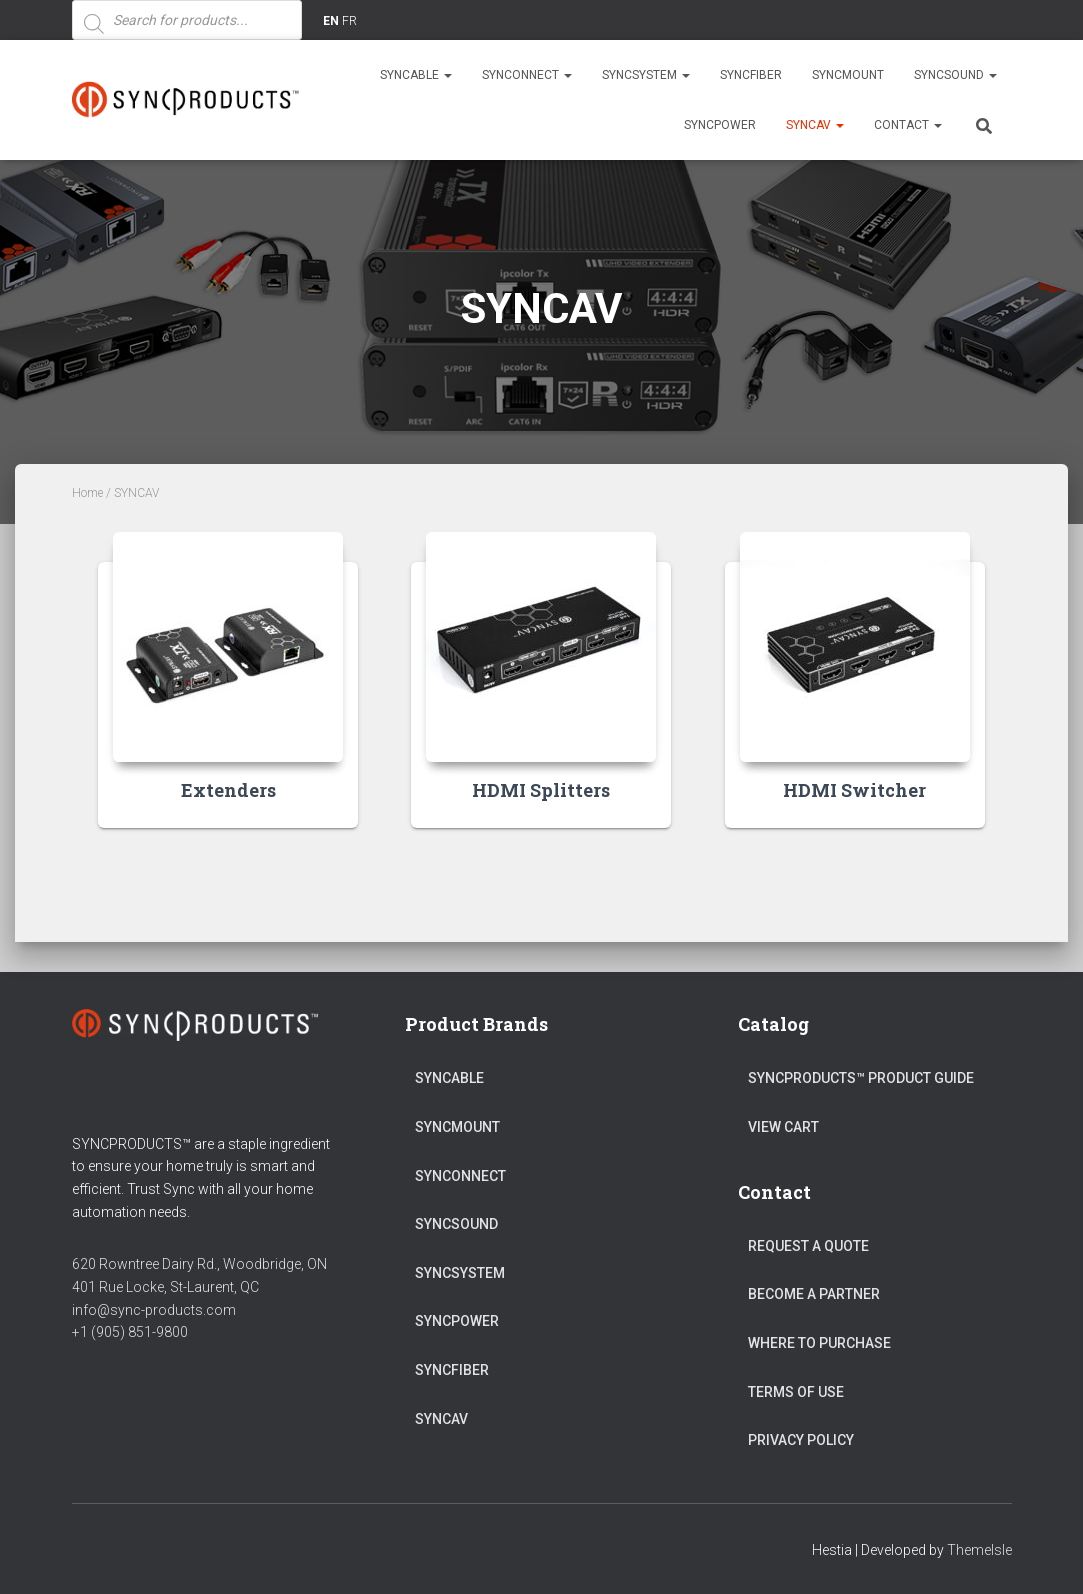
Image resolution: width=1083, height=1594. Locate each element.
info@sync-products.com (154, 1310)
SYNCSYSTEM (646, 75)
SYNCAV (815, 125)
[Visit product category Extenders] (228, 695)
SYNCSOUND (955, 75)
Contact (908, 125)
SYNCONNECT (527, 75)
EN (331, 21)
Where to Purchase (819, 1343)
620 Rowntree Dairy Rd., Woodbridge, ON (199, 1264)
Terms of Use (796, 1392)
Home (87, 493)
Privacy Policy (801, 1440)
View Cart (783, 1127)
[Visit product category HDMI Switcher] (855, 695)
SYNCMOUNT (848, 75)
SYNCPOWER (720, 125)
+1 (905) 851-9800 (130, 1332)
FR (349, 21)
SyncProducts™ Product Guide (861, 1078)
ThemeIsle (979, 1550)
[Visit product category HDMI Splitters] (541, 695)
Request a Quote (808, 1246)
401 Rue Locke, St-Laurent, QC (165, 1287)
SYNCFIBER (751, 75)
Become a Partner (814, 1294)
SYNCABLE (416, 75)
